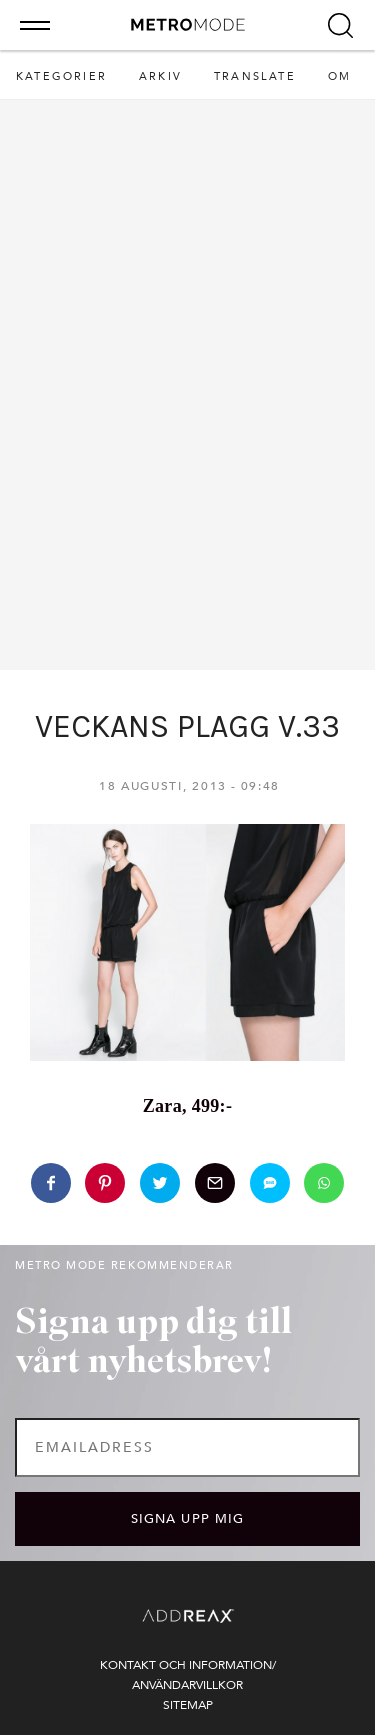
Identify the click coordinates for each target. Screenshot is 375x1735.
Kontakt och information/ (188, 1665)
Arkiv (160, 76)
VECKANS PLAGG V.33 (187, 726)
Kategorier (61, 76)
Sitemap (188, 1705)
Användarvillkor (187, 1685)
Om (339, 76)
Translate (255, 76)
